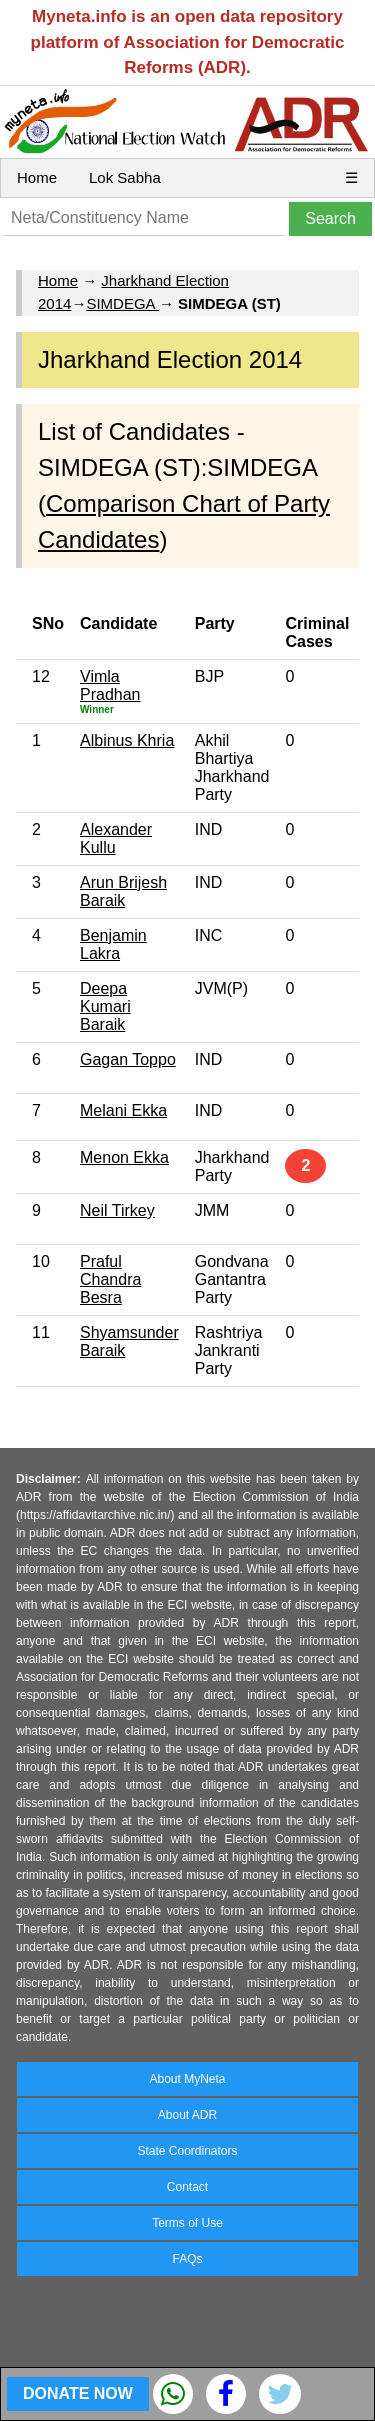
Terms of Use (187, 2223)
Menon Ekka (124, 1157)
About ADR (187, 2115)
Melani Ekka (123, 1110)
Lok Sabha (125, 177)
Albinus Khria (127, 740)
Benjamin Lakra (113, 944)
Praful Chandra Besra (110, 1279)
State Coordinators (187, 2151)
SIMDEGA (122, 303)
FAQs (187, 2259)
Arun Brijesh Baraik (123, 891)
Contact (187, 2187)
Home (37, 177)
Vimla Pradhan (110, 685)
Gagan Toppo (128, 1059)
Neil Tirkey (117, 1210)
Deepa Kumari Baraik (105, 1006)
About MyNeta (187, 2079)
